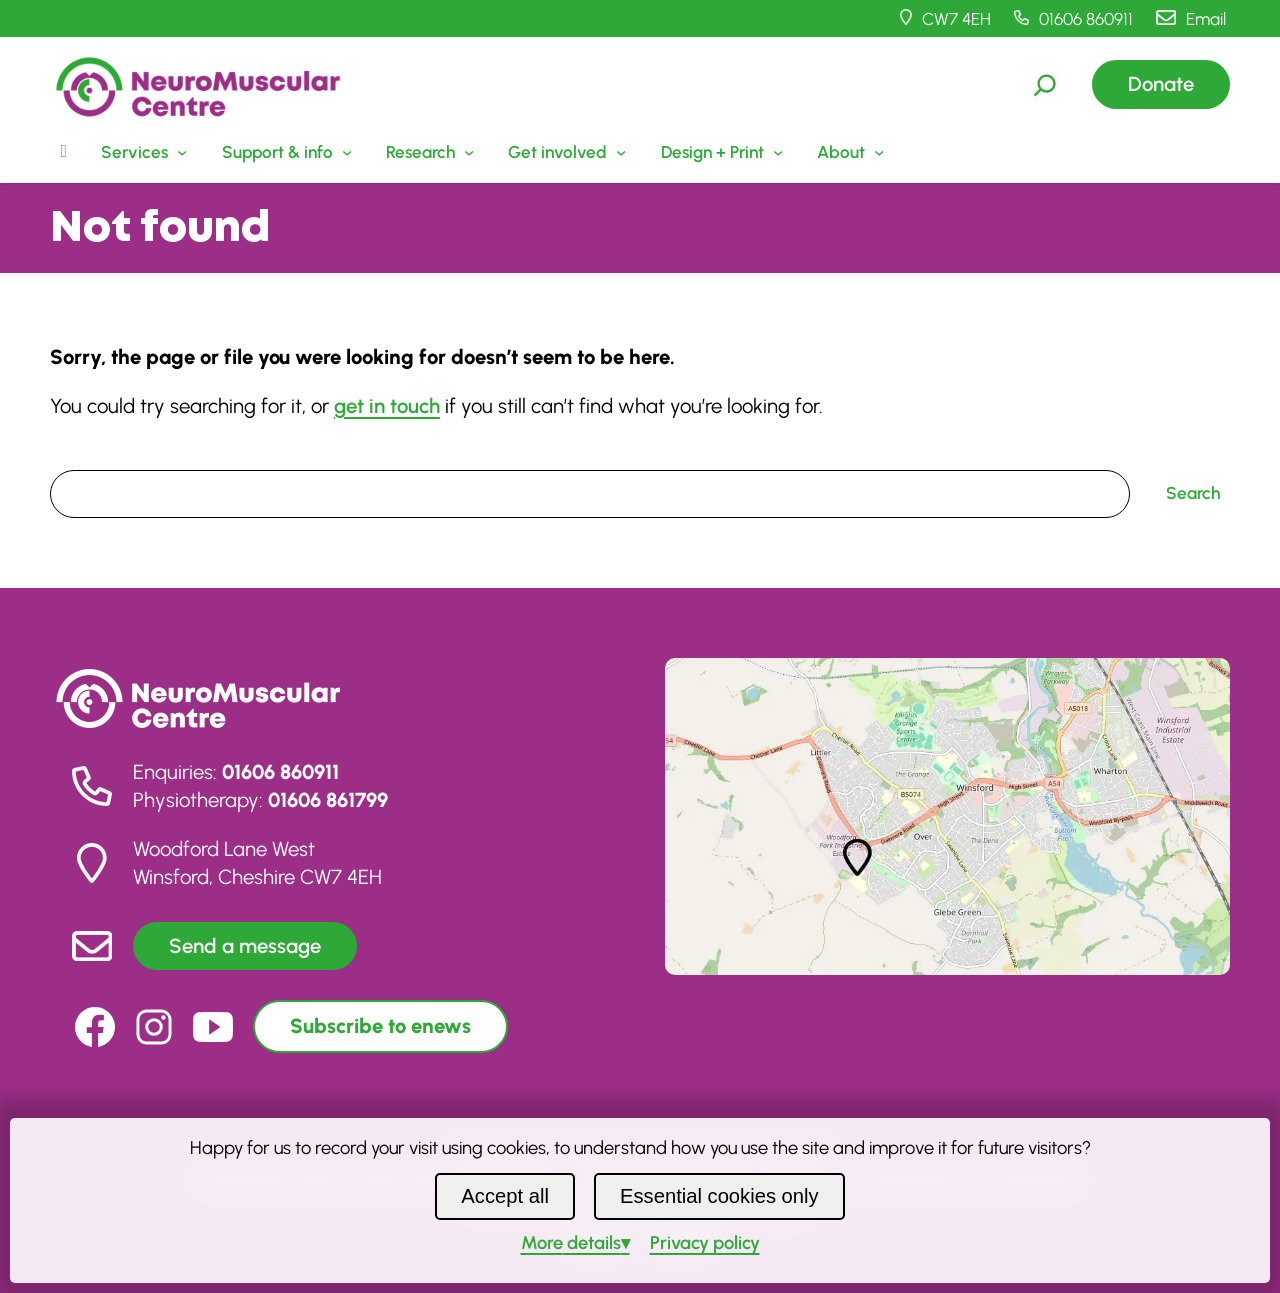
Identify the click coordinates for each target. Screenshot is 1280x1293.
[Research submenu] (428, 152)
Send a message (245, 946)
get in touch (387, 406)
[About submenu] (848, 152)
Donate (1161, 84)
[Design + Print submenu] (720, 152)
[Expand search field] (1045, 85)
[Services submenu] (142, 152)
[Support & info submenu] (285, 152)
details (571, 1243)
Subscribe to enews (380, 1026)
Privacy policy (705, 1243)
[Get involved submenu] (565, 152)
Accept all (505, 1196)
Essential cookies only (719, 1196)
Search (76, 456)
